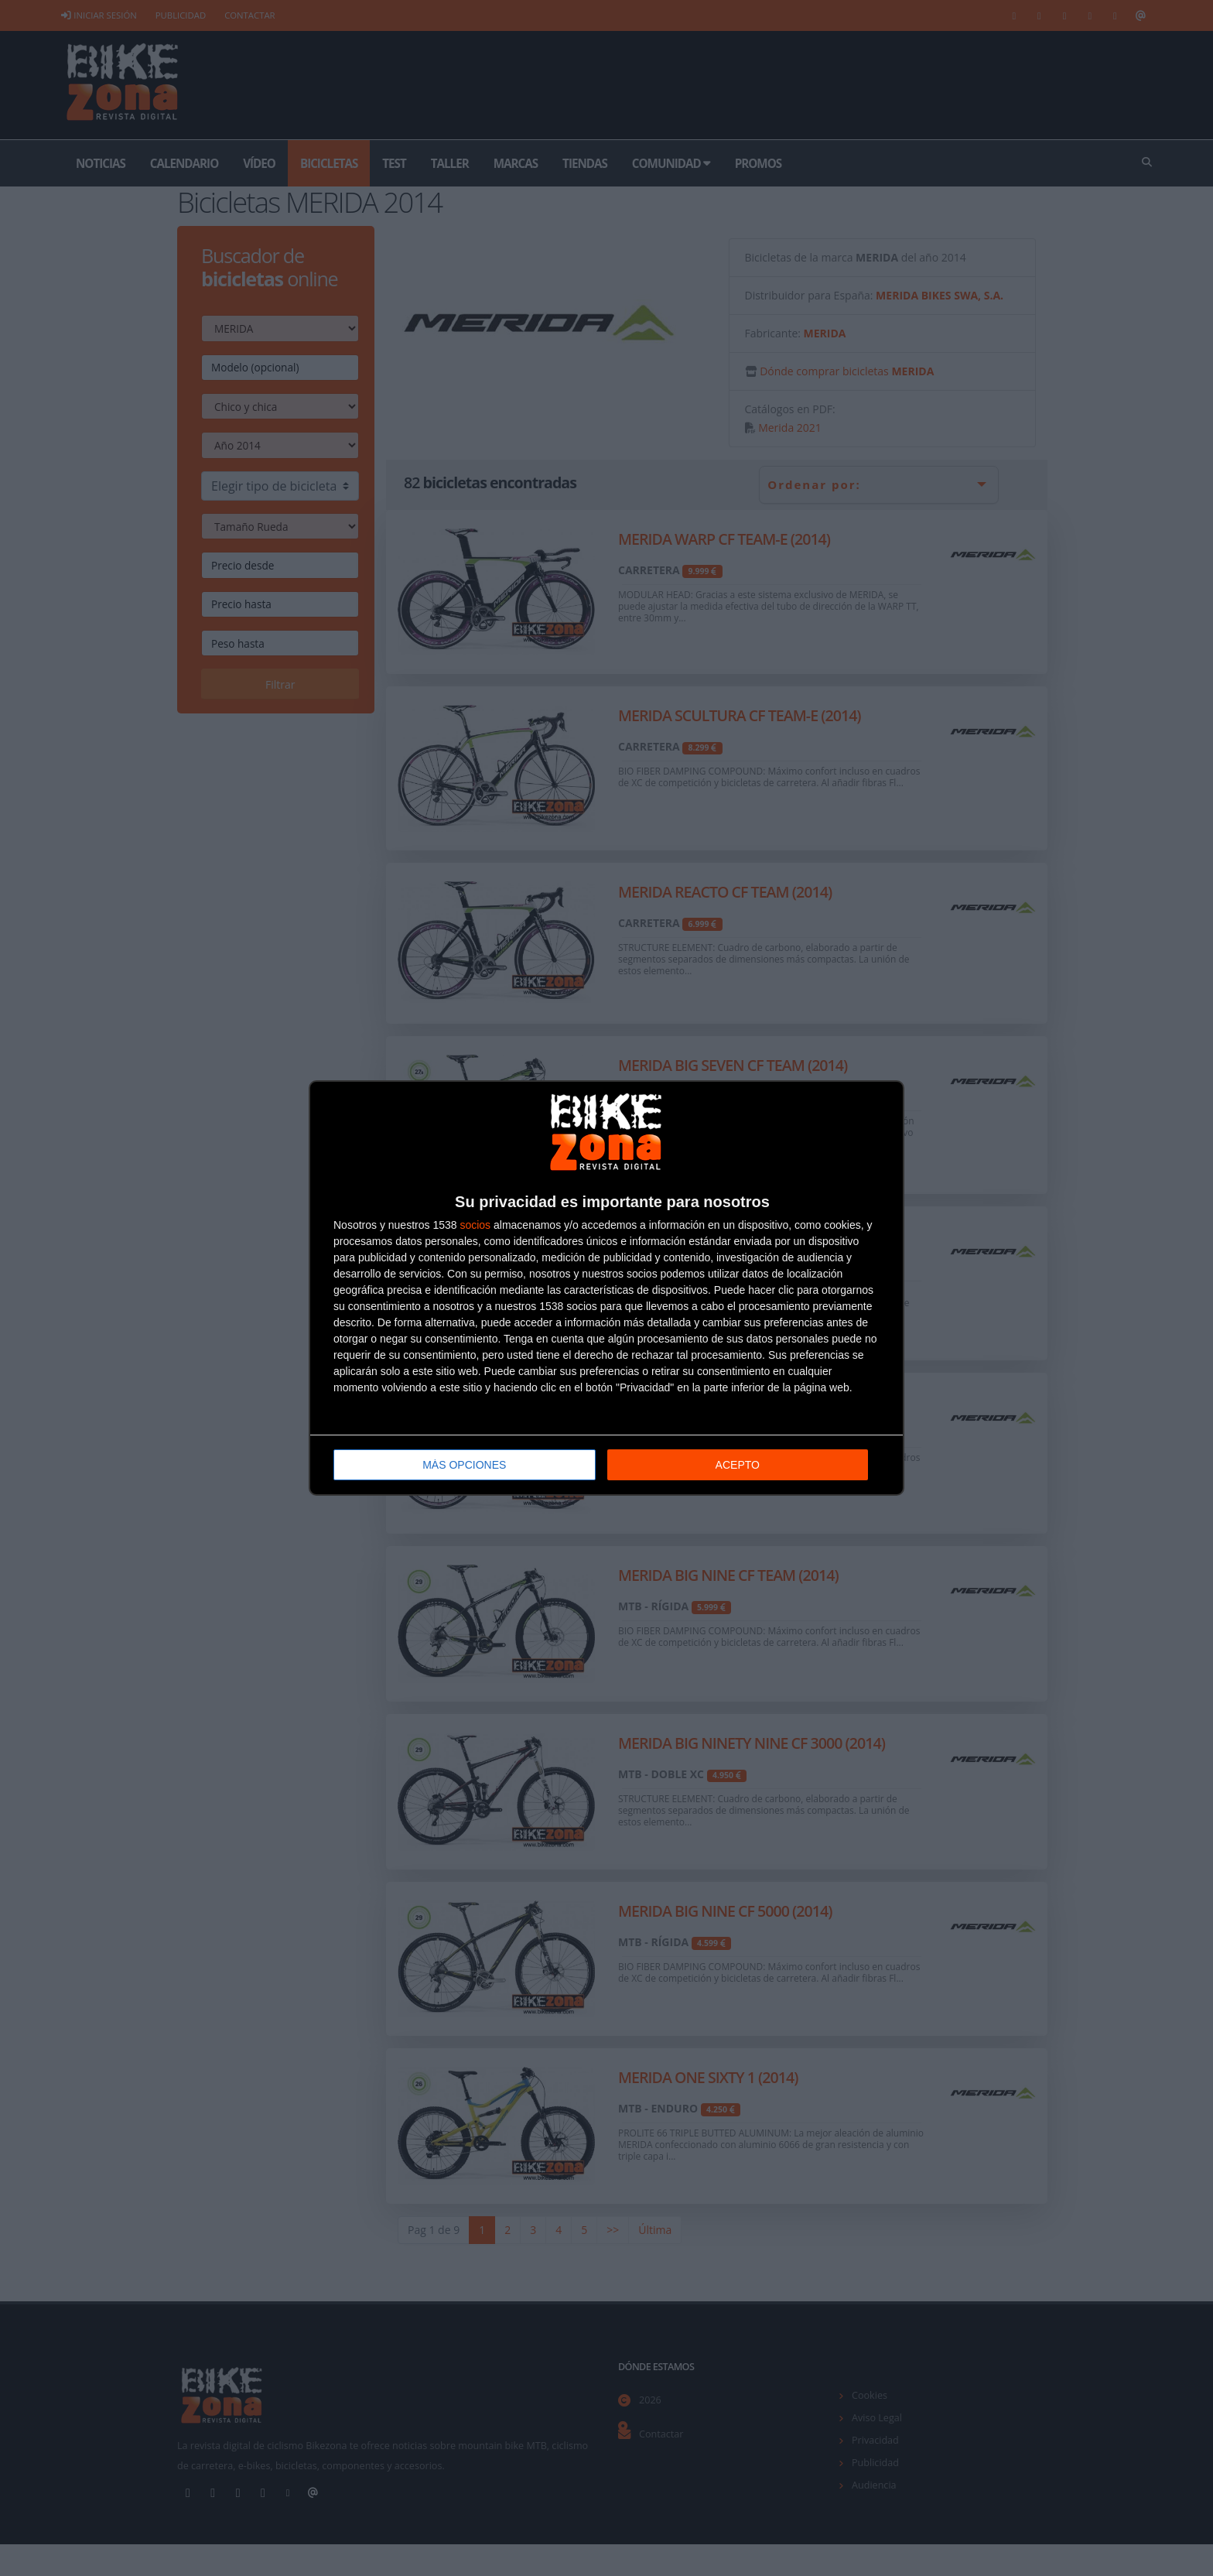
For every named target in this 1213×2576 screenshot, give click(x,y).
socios (475, 1225)
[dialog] (606, 1288)
